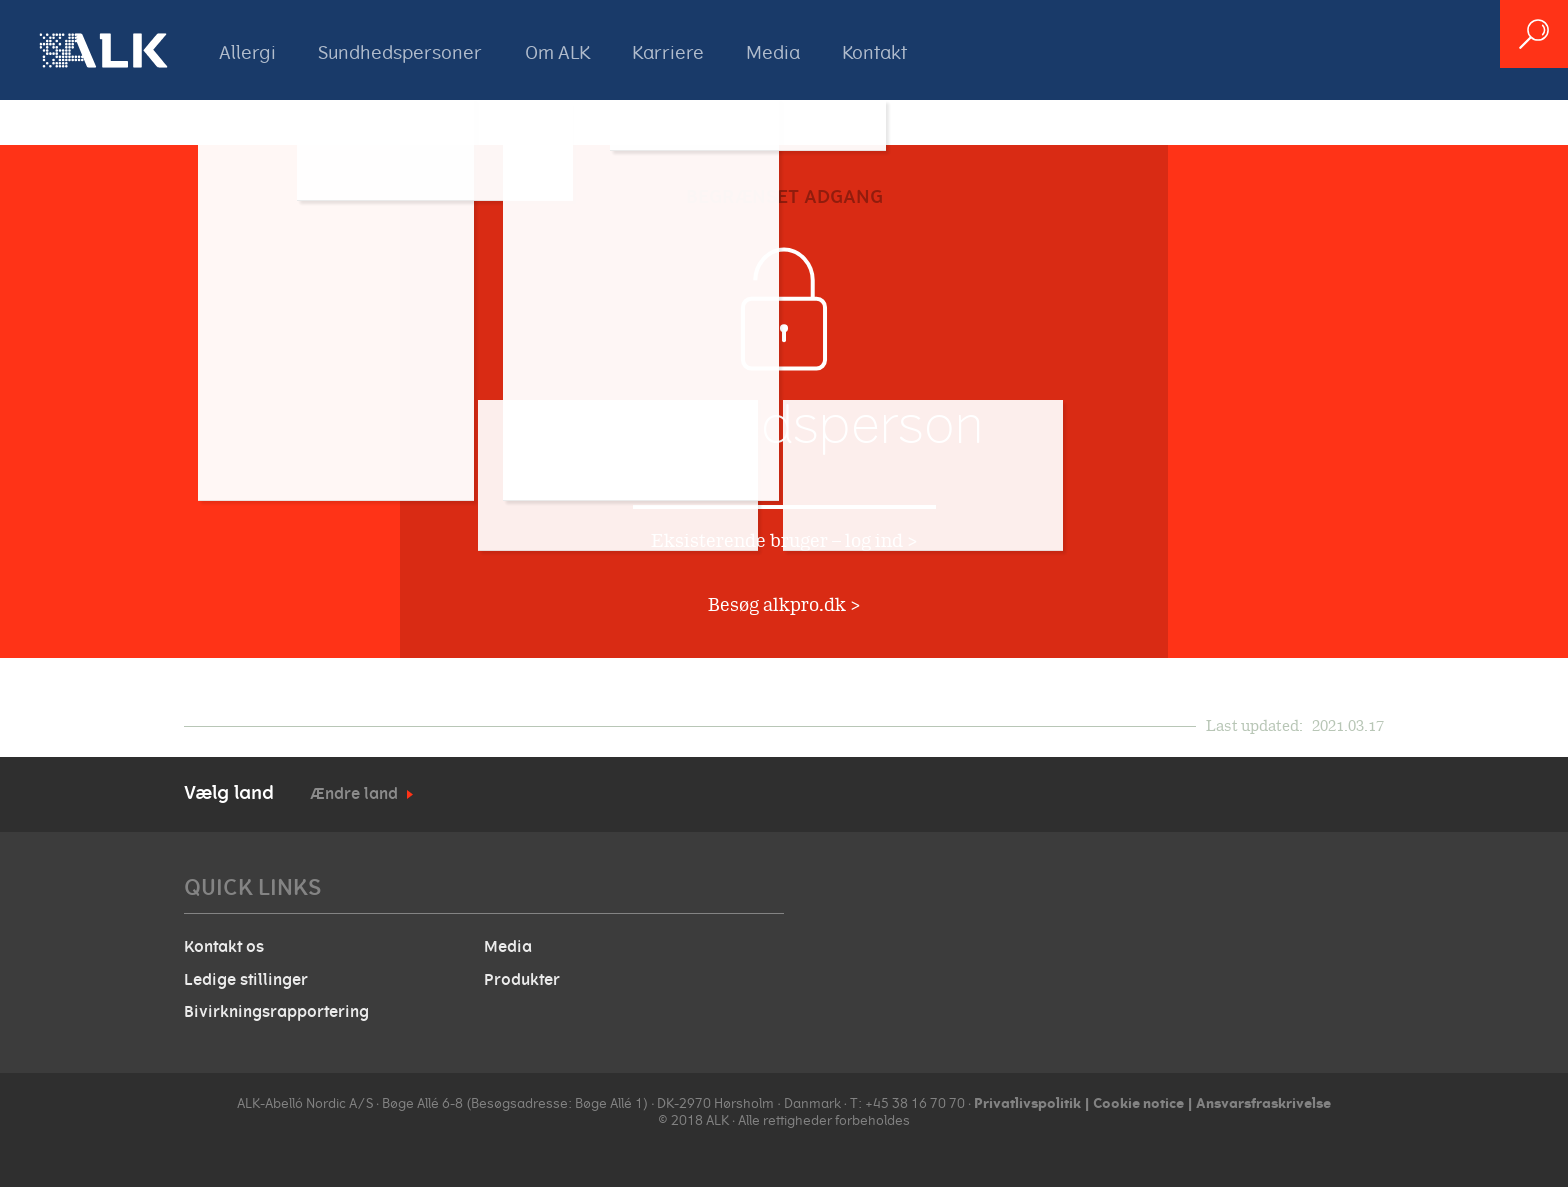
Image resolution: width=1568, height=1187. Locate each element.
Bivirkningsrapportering (276, 1012)
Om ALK (557, 53)
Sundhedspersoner (400, 53)
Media (773, 53)
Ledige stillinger (246, 980)
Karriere (668, 53)
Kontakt (874, 53)
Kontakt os (224, 947)
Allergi (247, 53)
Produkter (522, 980)
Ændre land (354, 794)
